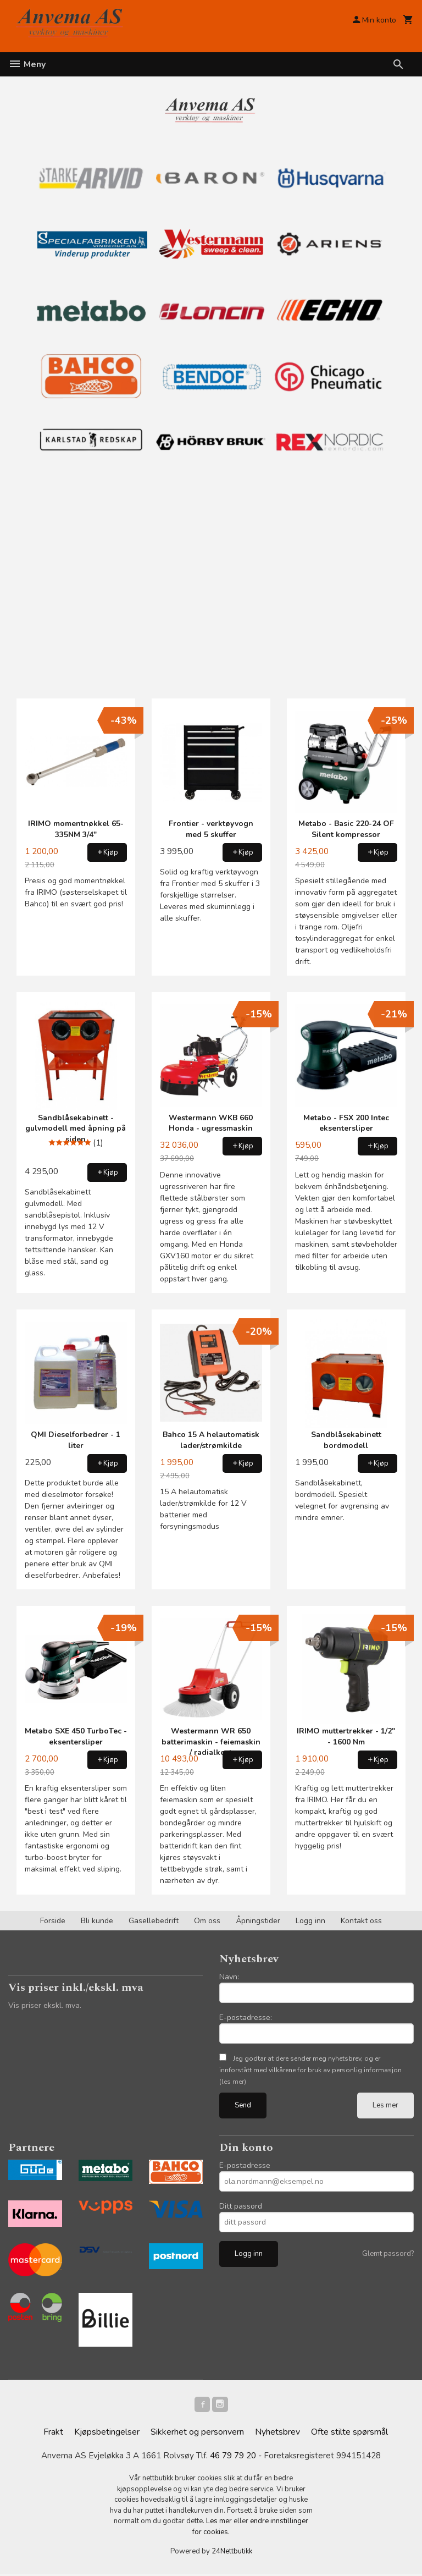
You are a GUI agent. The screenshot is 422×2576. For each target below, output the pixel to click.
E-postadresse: (245, 2017)
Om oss (207, 1921)
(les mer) (232, 2081)
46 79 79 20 (233, 2458)
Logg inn (310, 1921)
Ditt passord (240, 2206)
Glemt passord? (388, 2254)
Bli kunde (97, 1921)
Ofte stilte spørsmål (349, 2434)
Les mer (385, 2105)
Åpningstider (258, 1921)
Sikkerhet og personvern (197, 2434)
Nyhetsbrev (277, 2434)
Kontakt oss (361, 1921)
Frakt (53, 2434)
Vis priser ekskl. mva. (44, 2005)
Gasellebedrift (154, 1921)
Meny (27, 64)
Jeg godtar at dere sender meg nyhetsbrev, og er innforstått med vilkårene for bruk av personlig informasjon (310, 2070)
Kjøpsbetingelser (107, 2434)
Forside (52, 1921)
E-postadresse (244, 2165)
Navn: (229, 1977)
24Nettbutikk (232, 2554)
